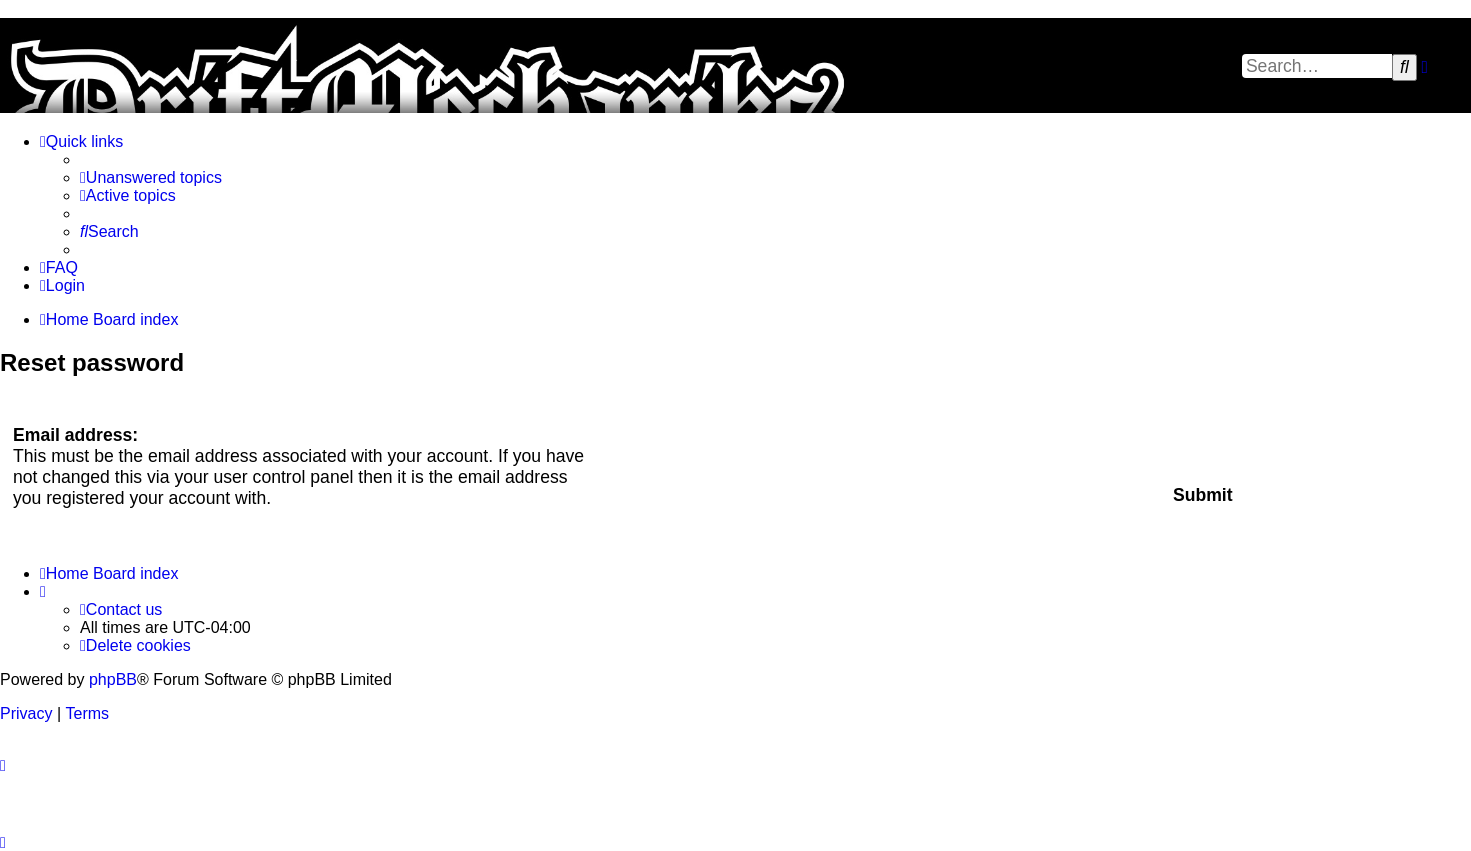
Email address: (75, 435)
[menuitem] (151, 178)
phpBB (113, 679)
